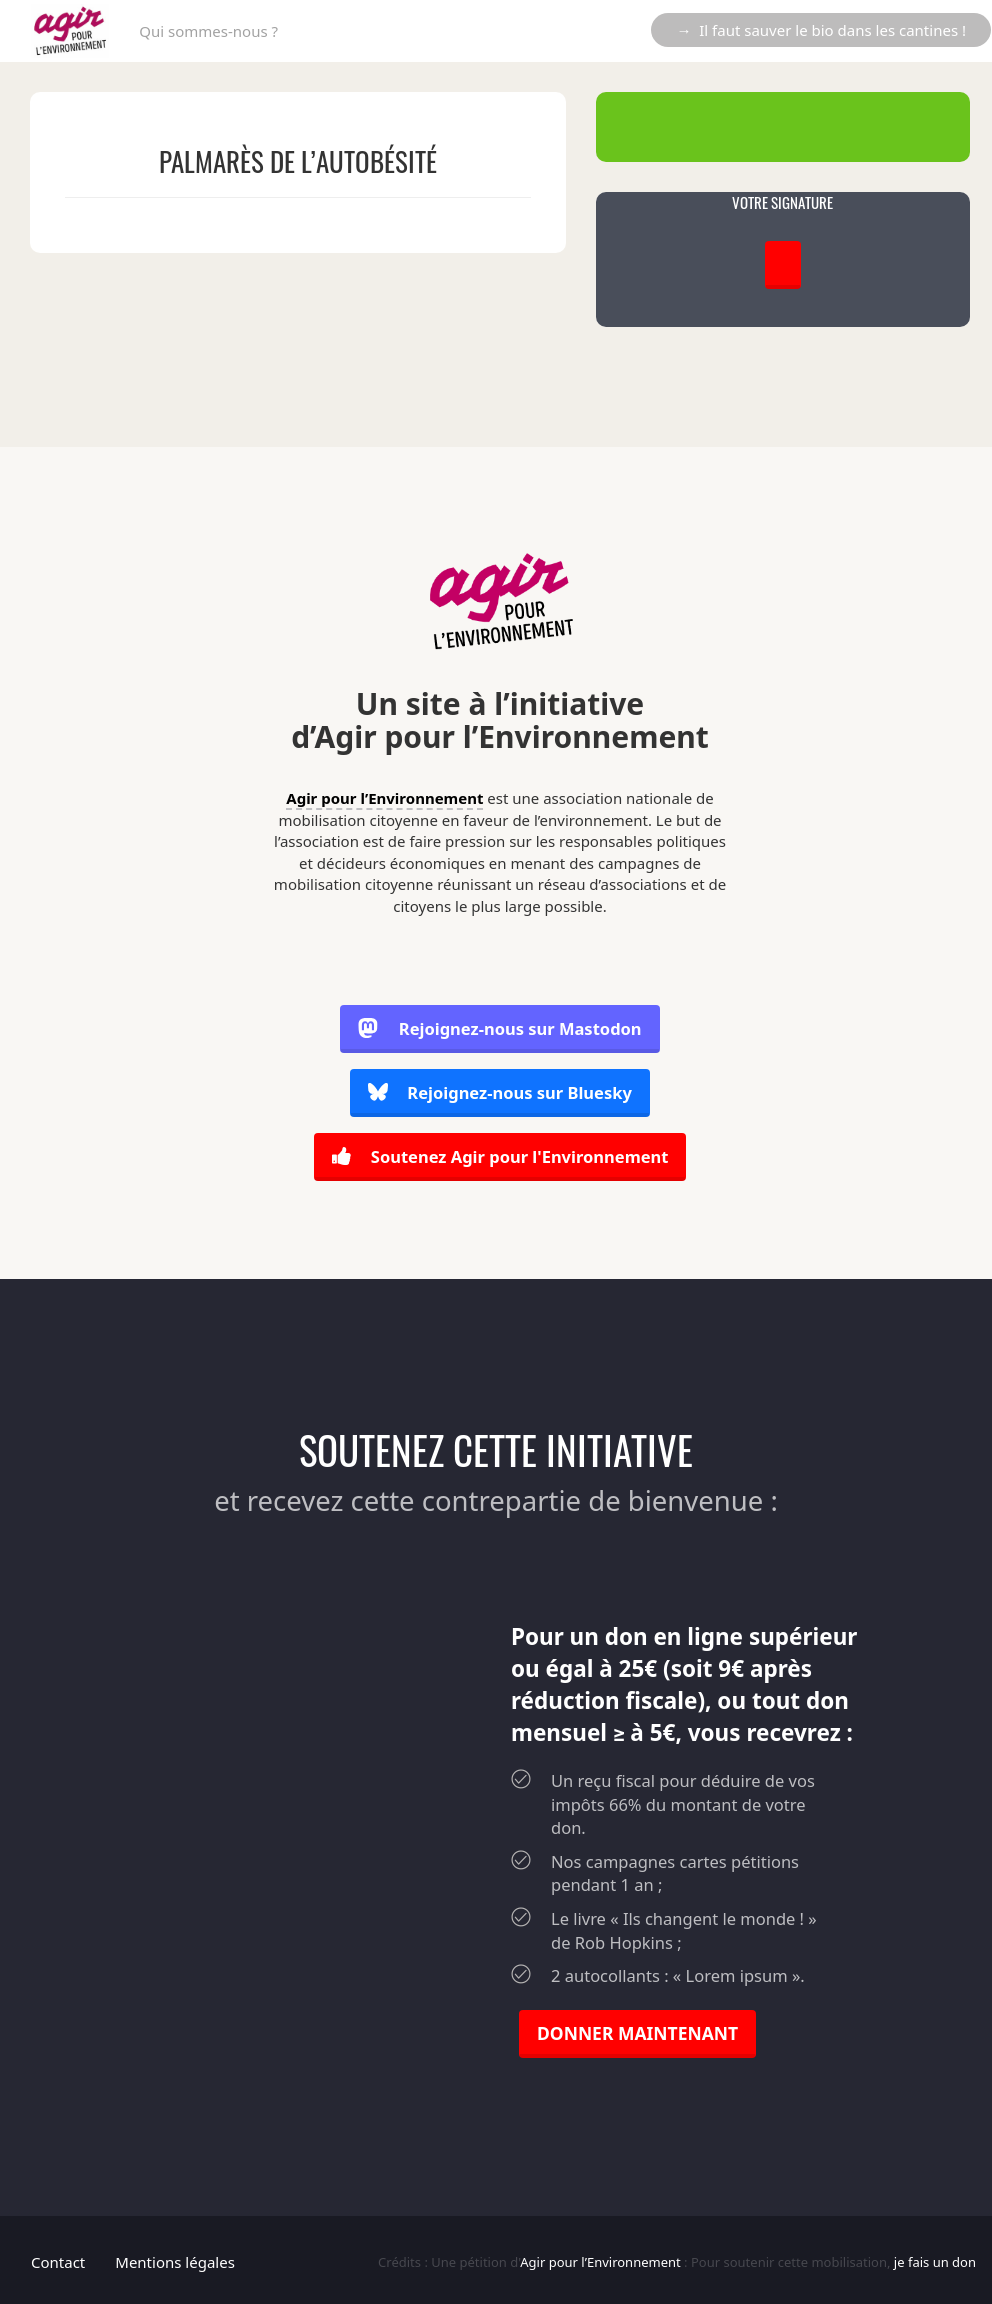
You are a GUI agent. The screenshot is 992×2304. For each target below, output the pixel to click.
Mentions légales (175, 2258)
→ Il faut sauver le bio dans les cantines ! (821, 30)
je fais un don (935, 2258)
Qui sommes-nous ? (208, 31)
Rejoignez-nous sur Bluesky (500, 1094)
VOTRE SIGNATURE (782, 202)
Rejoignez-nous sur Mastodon (500, 1030)
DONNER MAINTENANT (637, 2029)
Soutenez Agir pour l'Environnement (499, 1156)
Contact (58, 2258)
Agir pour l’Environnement (384, 798)
